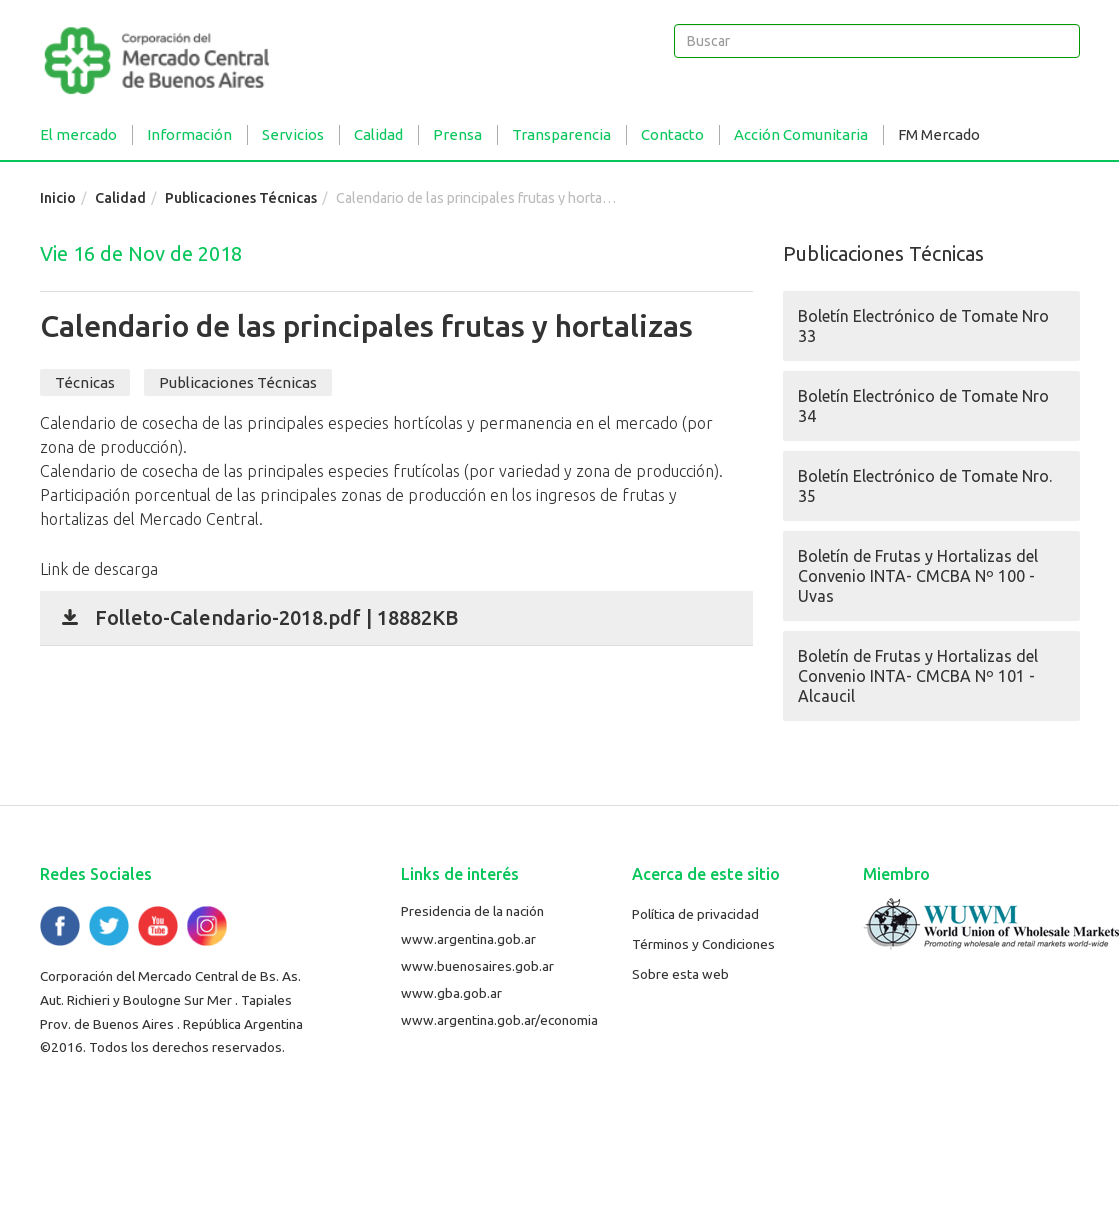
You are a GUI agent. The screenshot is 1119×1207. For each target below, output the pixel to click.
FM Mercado (939, 134)
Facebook (60, 926)
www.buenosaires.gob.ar (477, 966)
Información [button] (189, 134)
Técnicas (85, 382)
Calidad (120, 198)
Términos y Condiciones (703, 944)
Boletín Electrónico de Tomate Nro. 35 (925, 486)
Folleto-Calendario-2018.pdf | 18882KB (276, 617)
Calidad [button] (378, 134)
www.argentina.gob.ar (468, 939)
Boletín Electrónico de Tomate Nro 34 (923, 406)
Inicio (58, 198)
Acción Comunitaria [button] (801, 134)
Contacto (672, 134)
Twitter (109, 926)
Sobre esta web (680, 974)
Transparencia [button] (561, 134)
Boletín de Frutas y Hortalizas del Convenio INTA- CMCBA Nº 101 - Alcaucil (918, 676)
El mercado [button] (78, 134)
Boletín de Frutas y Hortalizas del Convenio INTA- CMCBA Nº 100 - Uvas (918, 576)
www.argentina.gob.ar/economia (499, 1020)
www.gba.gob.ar (451, 993)
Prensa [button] (457, 134)
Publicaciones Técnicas (241, 198)
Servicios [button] (293, 134)
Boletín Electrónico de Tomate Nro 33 (923, 326)
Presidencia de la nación (472, 911)
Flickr (207, 926)
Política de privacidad (695, 914)
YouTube (158, 926)
